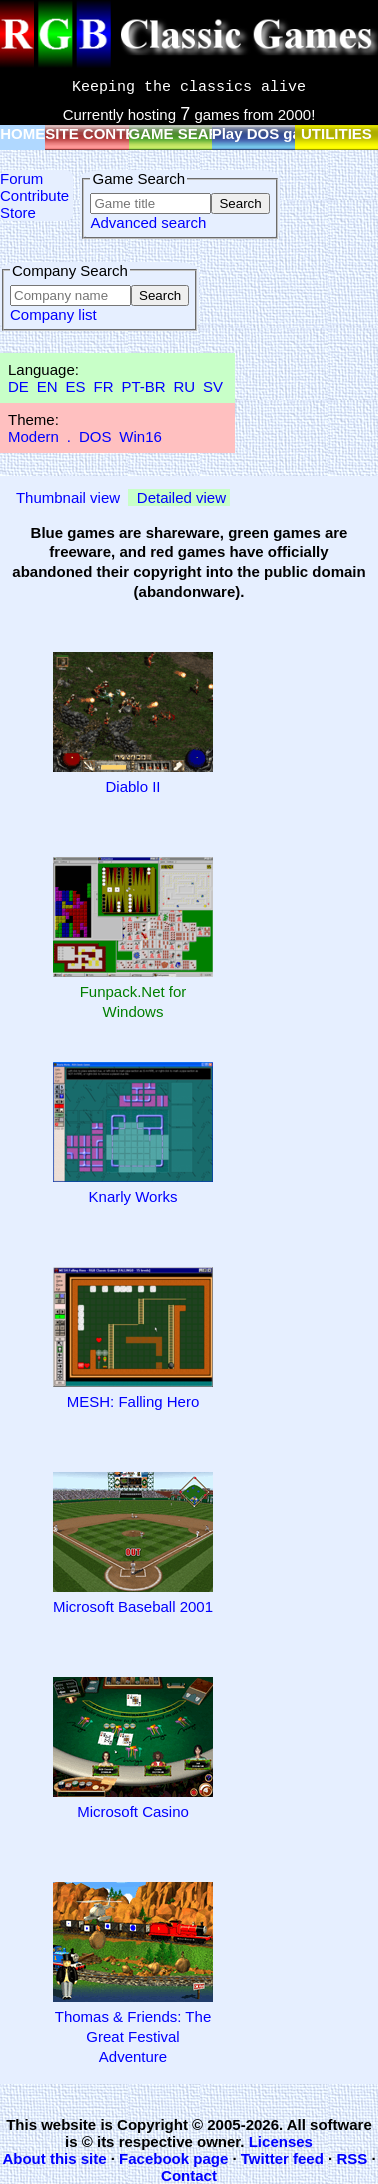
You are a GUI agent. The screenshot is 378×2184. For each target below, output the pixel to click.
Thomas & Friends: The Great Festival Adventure (133, 2036)
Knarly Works (133, 1196)
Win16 (140, 436)
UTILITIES (336, 133)
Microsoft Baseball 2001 (133, 1606)
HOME (22, 133)
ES (76, 386)
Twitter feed (282, 2158)
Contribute (34, 195)
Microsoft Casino (133, 1811)
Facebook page (173, 2158)
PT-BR (143, 386)
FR (103, 386)
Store (18, 212)
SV (213, 386)
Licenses (281, 2141)
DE (18, 386)
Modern (33, 436)
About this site (54, 2158)
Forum (21, 178)
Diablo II (132, 786)
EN (47, 386)
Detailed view (181, 497)
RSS (351, 2158)
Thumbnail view (68, 497)
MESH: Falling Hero (133, 1401)
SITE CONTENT (100, 133)
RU (185, 386)
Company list (53, 314)
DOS (95, 436)
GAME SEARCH (185, 133)
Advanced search (148, 222)
